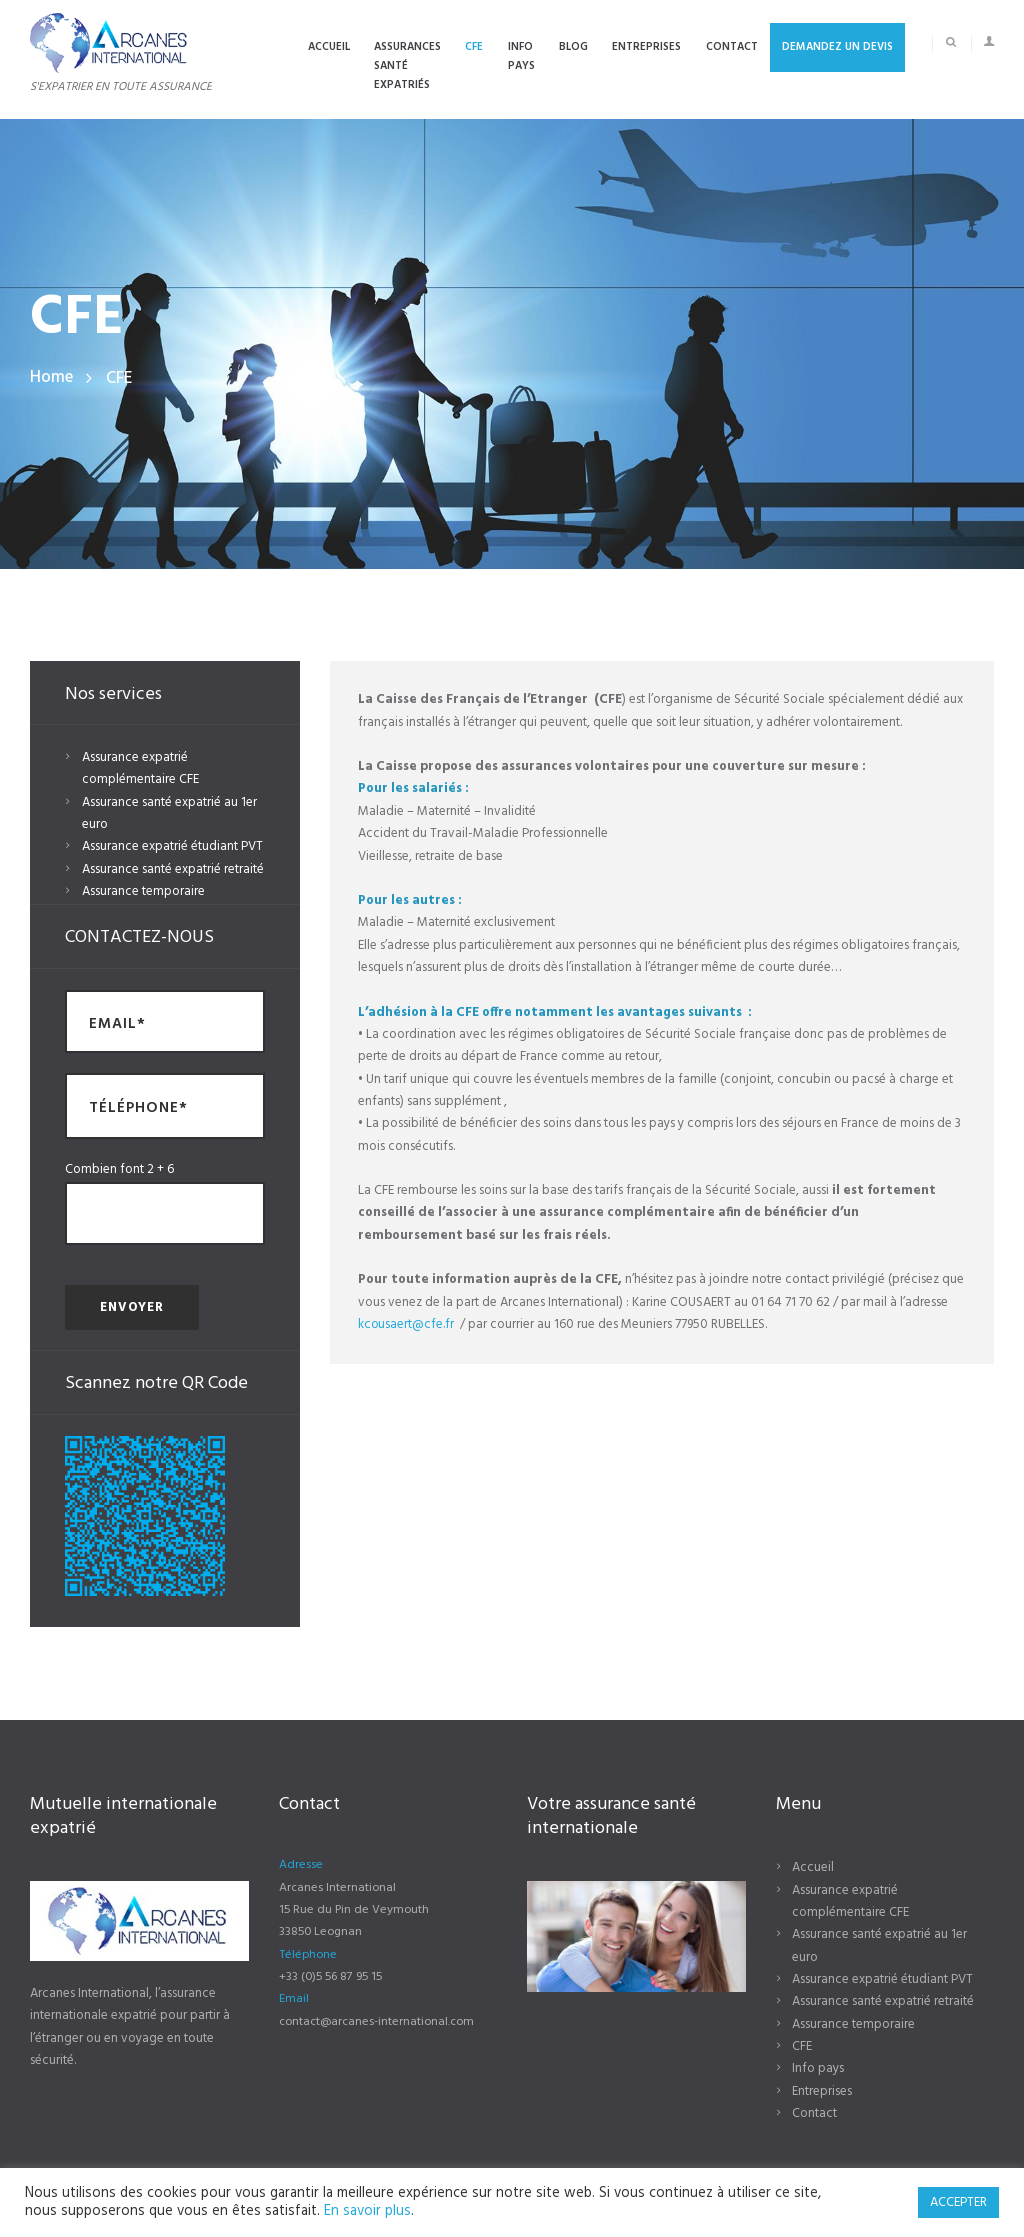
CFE (802, 2046)
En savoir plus (367, 2211)
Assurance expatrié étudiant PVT (172, 846)
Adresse (301, 1865)
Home (51, 378)
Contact (814, 2113)
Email (294, 1999)
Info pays (818, 2068)
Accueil (813, 1867)
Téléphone (308, 1955)
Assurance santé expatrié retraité (173, 869)
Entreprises (822, 2091)
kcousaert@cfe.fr (406, 1324)
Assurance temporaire (143, 891)
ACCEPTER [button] (958, 2202)
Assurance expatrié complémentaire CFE (140, 768)
